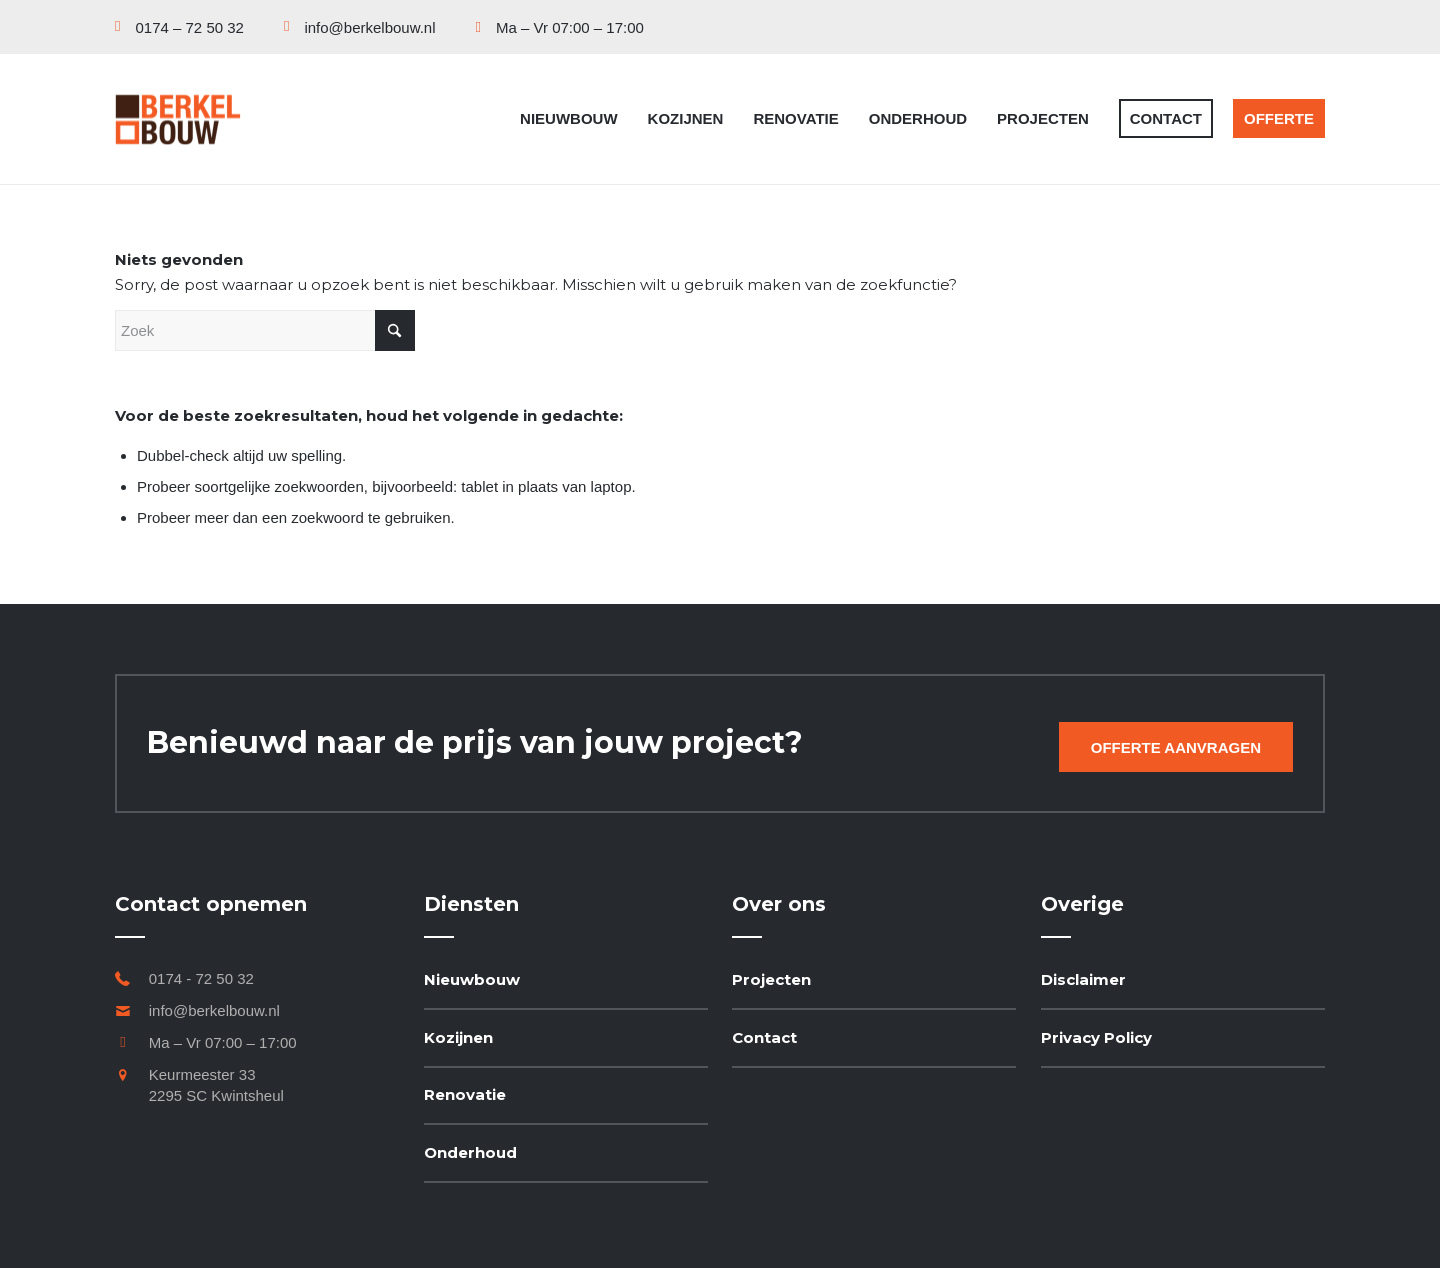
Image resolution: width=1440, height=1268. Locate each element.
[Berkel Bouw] (178, 119)
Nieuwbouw (472, 979)
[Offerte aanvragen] (1176, 747)
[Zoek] (265, 330)
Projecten (771, 979)
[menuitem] (189, 27)
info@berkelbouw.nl (214, 1010)
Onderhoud (470, 1152)
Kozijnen (458, 1037)
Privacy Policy (1096, 1037)
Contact (764, 1037)
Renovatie (465, 1094)
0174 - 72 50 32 (201, 978)
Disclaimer (1083, 979)
